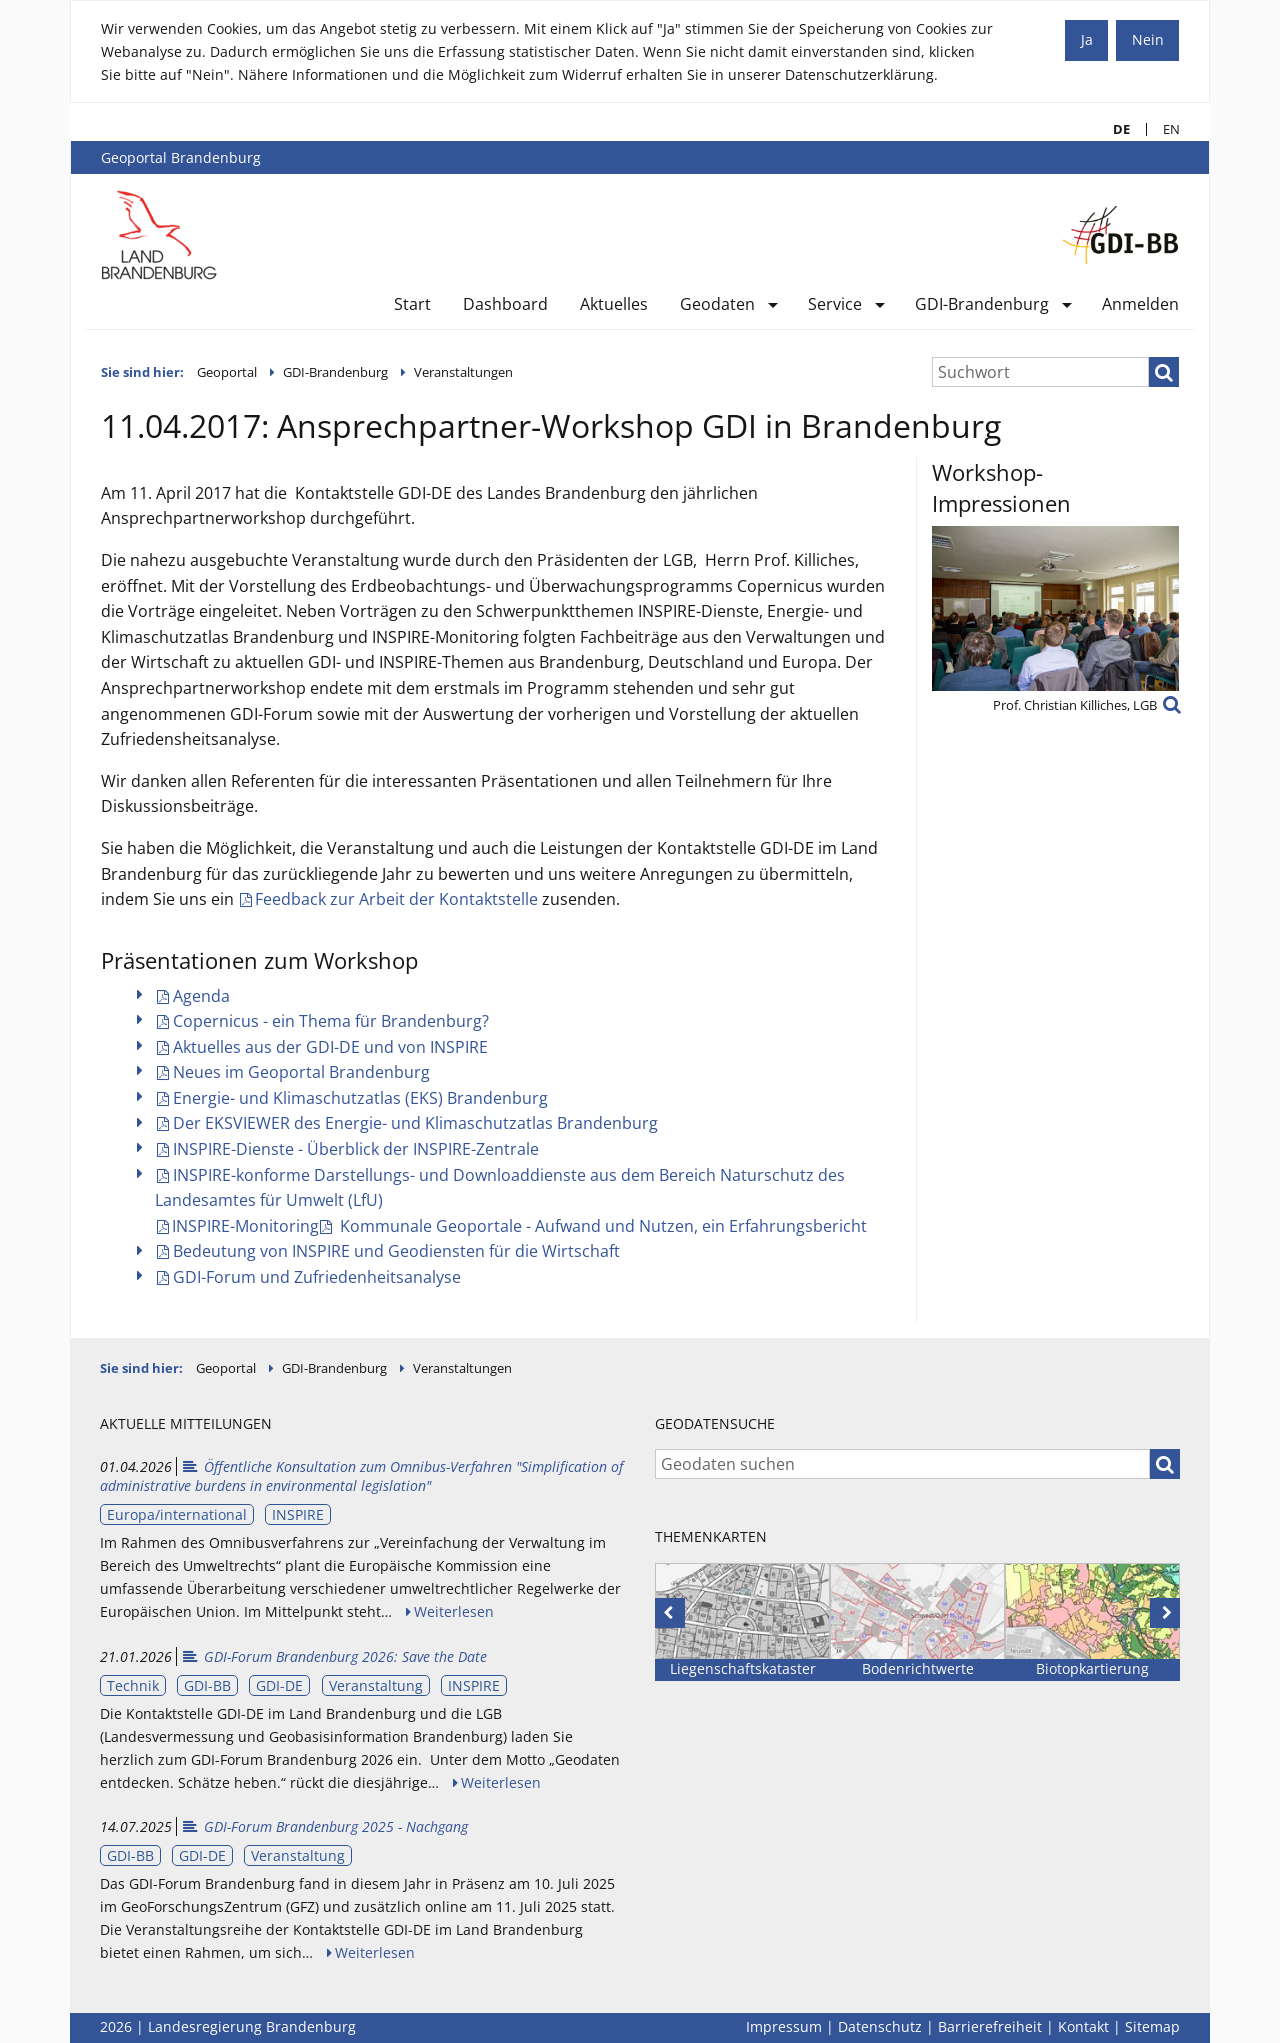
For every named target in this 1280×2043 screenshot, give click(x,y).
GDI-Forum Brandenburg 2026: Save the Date (334, 1656)
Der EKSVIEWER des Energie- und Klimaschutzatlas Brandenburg (415, 1123)
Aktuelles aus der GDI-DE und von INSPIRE (330, 1047)
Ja (1087, 39)
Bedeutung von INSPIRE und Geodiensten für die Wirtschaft (396, 1251)
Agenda (201, 996)
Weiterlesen (454, 1611)
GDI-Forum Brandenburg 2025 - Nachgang (324, 1826)
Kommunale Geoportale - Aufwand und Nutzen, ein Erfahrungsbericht (601, 1226)
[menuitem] (412, 308)
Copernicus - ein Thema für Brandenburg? (331, 1021)
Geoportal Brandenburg (181, 157)
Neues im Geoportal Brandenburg (301, 1072)
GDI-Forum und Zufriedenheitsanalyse (317, 1277)
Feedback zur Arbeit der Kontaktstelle (396, 899)
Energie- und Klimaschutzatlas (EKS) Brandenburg (360, 1098)
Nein (1148, 39)
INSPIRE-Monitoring (245, 1226)
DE (1113, 129)
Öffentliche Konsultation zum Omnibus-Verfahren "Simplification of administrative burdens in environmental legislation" (361, 1476)
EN (1163, 129)
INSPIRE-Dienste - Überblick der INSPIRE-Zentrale (356, 1149)
